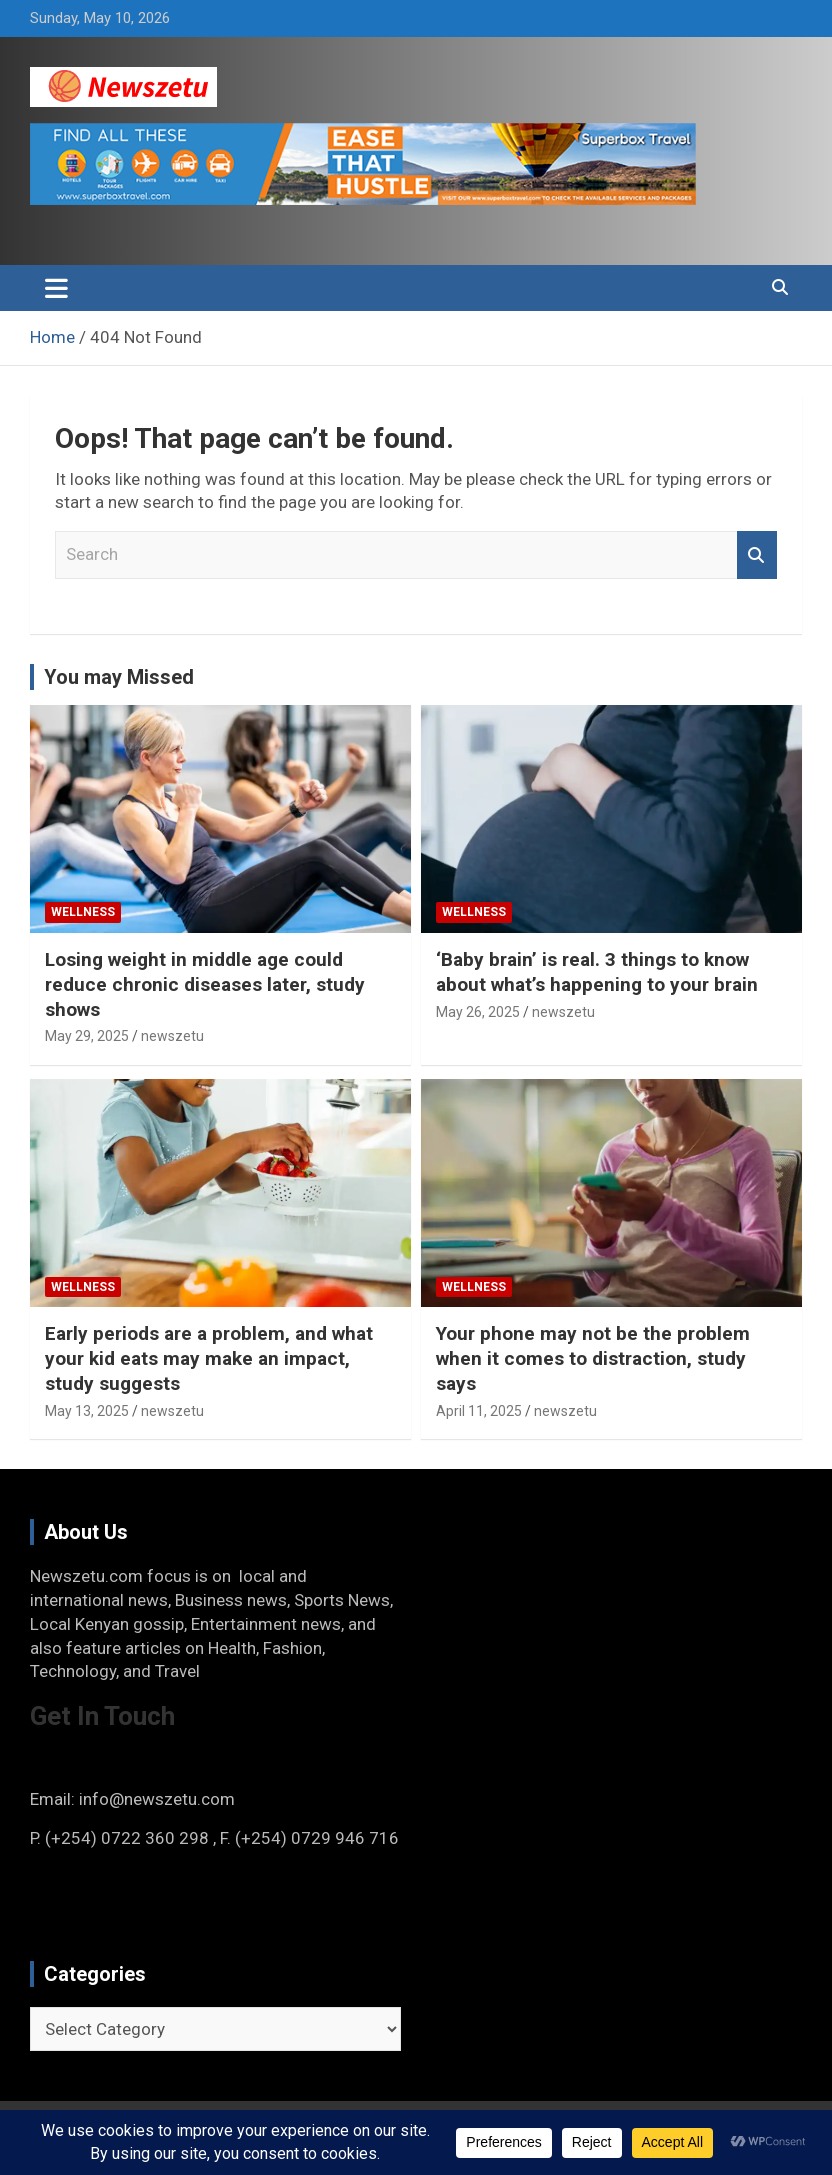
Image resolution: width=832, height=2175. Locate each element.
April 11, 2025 (479, 1411)
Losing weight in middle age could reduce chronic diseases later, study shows (205, 984)
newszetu (172, 1036)
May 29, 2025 (87, 1036)
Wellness (83, 912)
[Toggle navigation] (56, 288)
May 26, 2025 (478, 1012)
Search (757, 555)
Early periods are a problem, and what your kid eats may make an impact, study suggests (209, 1358)
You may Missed (119, 677)
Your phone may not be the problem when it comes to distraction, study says (593, 1358)
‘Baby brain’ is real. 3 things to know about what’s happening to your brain (597, 972)
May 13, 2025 (87, 1411)
